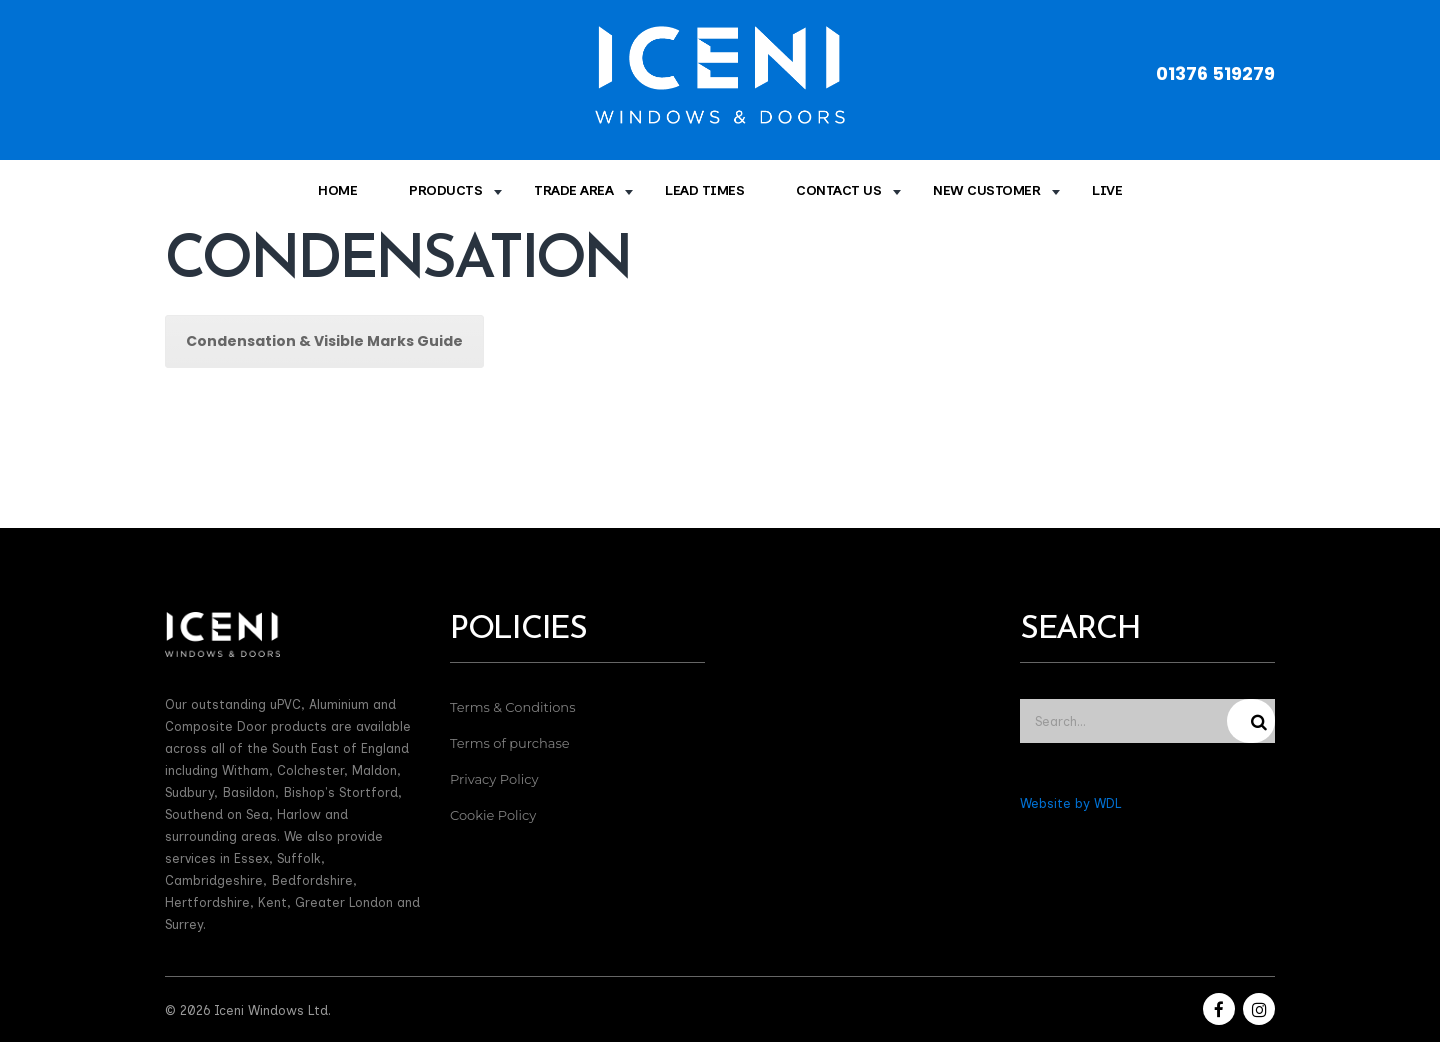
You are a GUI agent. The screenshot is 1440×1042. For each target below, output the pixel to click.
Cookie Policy (493, 815)
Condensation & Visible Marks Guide (324, 341)
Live (1107, 190)
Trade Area (573, 190)
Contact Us (838, 190)
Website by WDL (1070, 803)
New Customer (986, 190)
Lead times (704, 190)
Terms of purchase (510, 743)
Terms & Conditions (512, 707)
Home (337, 190)
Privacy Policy (494, 779)
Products (445, 190)
